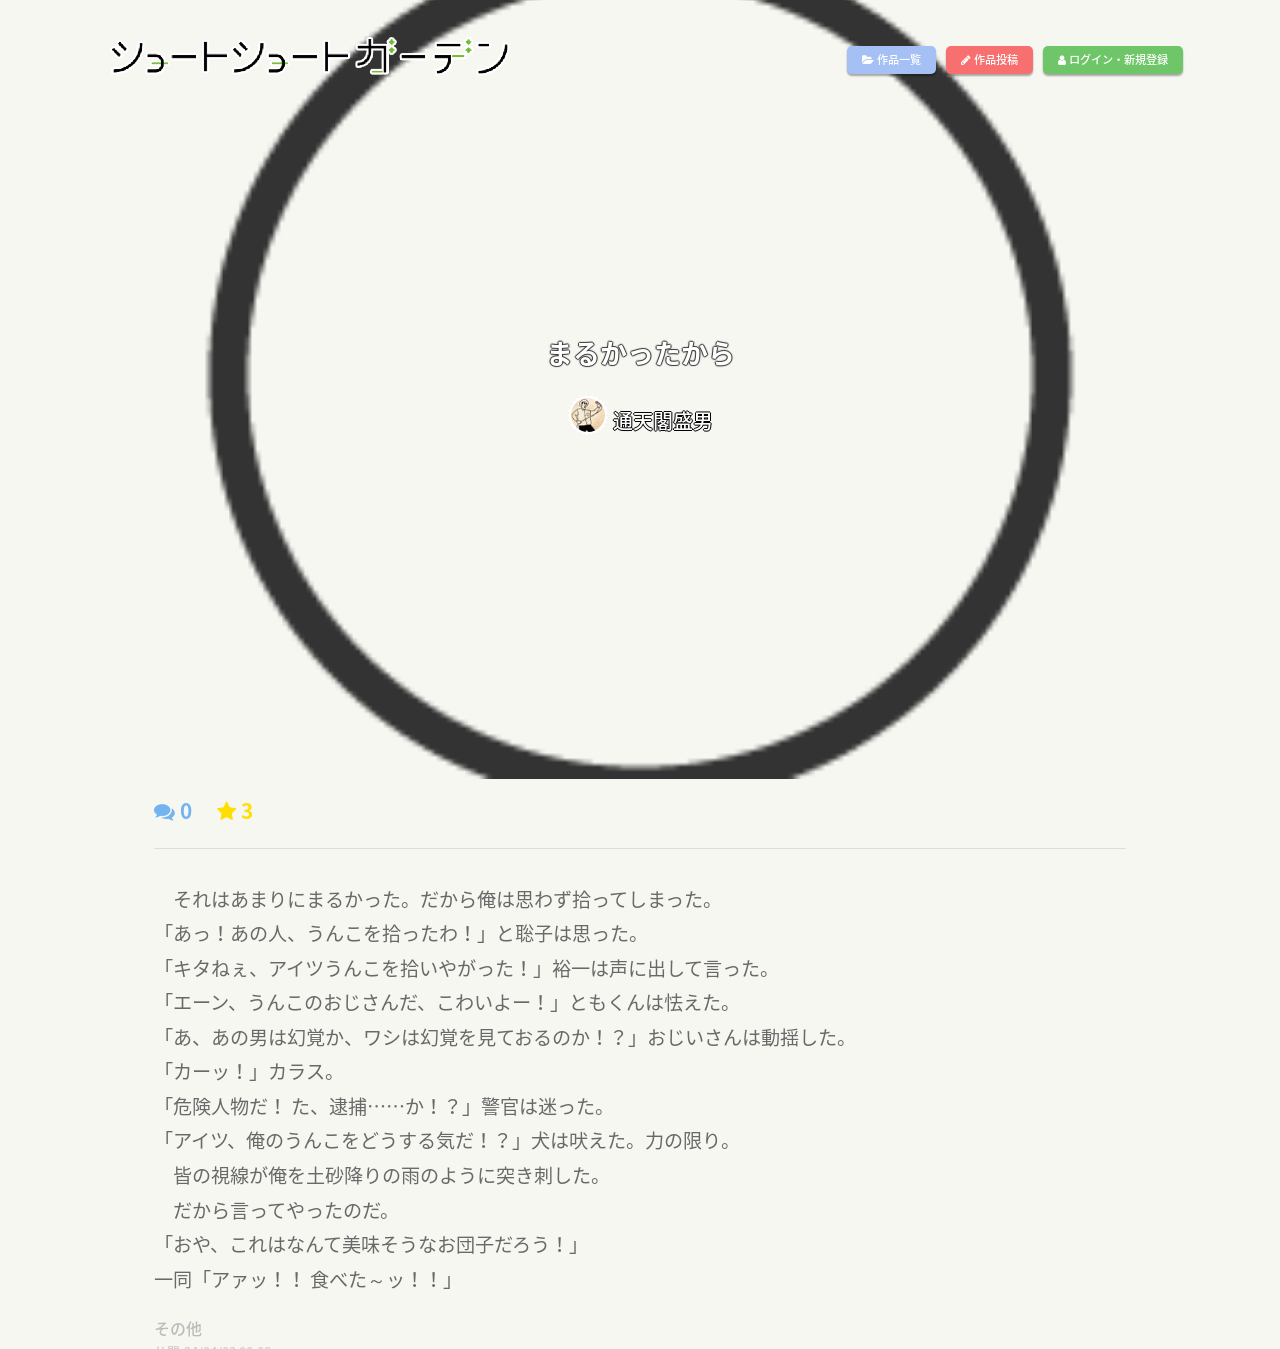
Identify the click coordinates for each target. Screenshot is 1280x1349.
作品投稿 (989, 59)
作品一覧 (891, 59)
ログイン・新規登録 (1113, 59)
